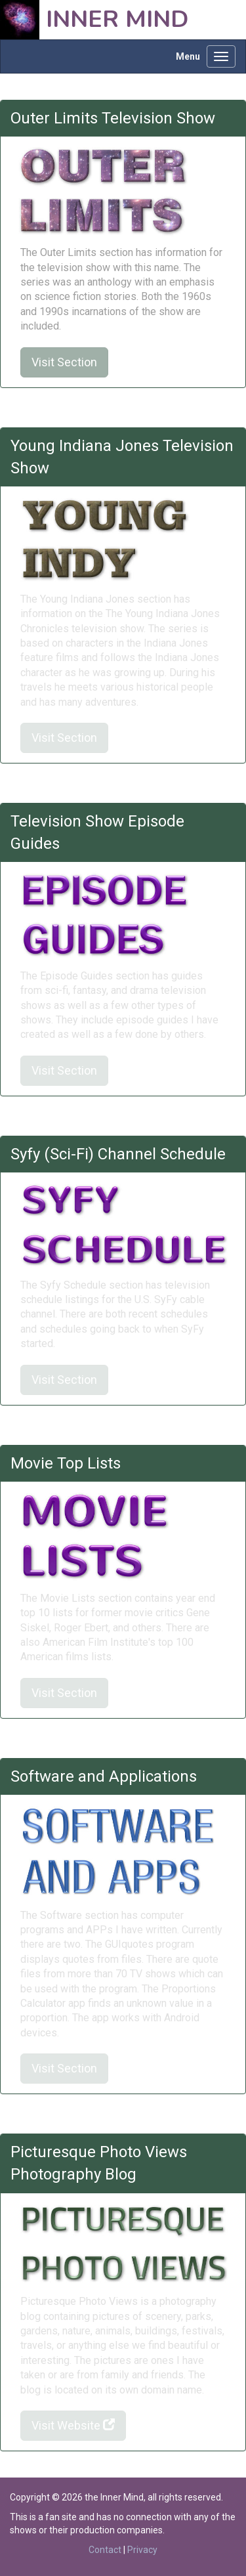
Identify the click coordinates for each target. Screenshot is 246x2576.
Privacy (142, 2549)
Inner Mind (117, 19)
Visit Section (64, 362)
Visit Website (73, 2425)
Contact (105, 2549)
